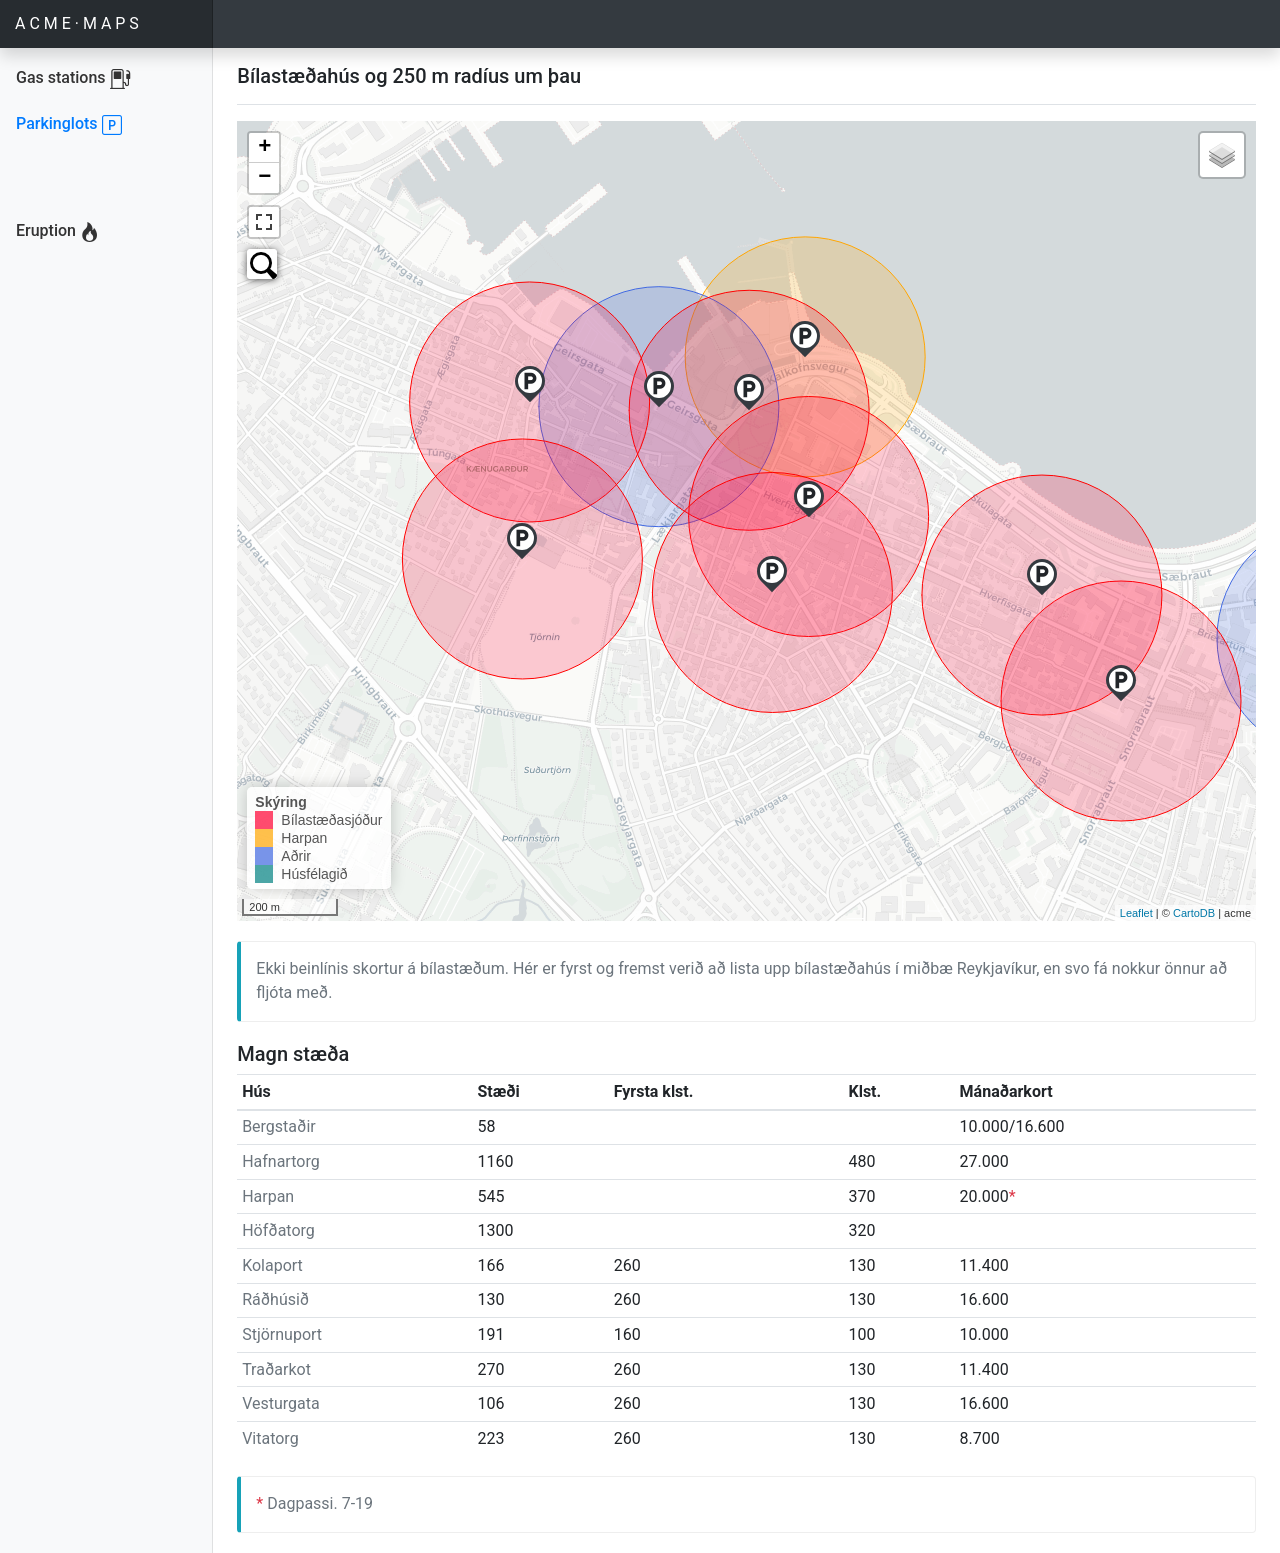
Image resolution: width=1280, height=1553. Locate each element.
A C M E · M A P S (77, 23)
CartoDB (1194, 913)
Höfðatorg (278, 1230)
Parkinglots (69, 126)
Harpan (268, 1196)
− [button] (264, 178)
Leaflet (1136, 913)
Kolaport (272, 1265)
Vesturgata (281, 1403)
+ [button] (264, 148)
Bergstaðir (279, 1126)
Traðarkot (276, 1369)
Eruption (58, 233)
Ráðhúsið (275, 1299)
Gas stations (104, 78)
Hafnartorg (281, 1161)
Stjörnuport (282, 1334)
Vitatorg (270, 1438)
